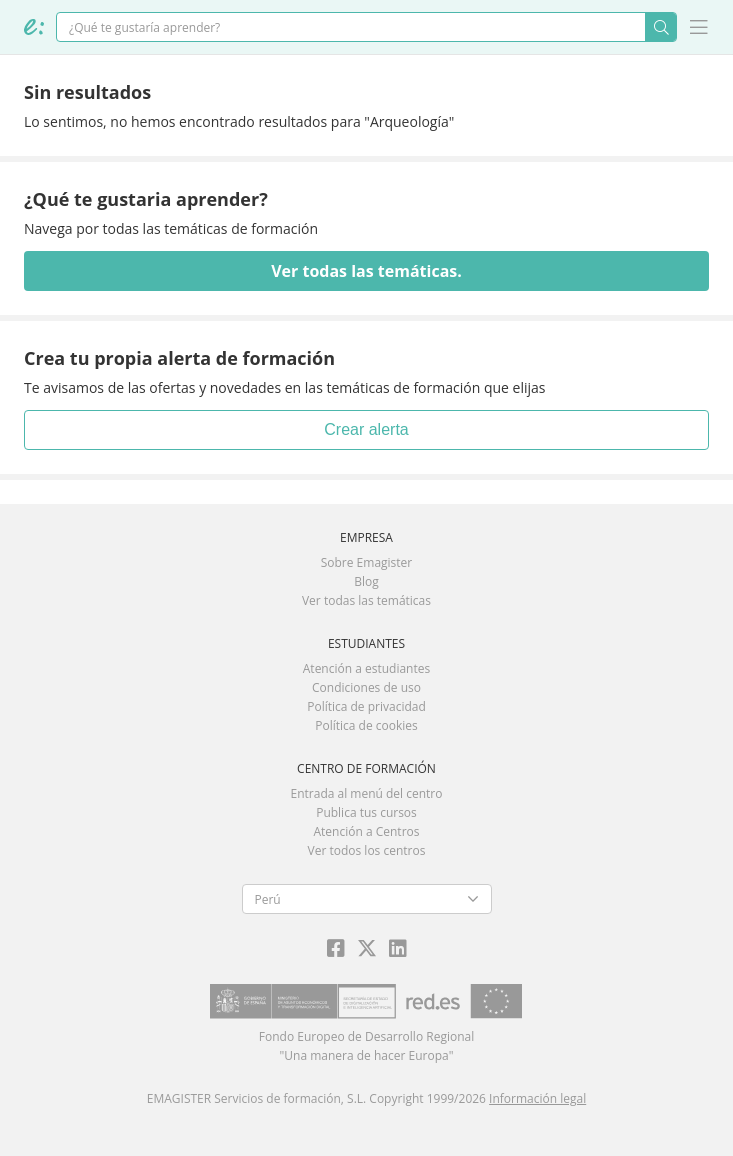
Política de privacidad (366, 706)
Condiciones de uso (366, 687)
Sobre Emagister (367, 562)
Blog (366, 581)
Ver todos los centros (367, 850)
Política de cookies (366, 725)
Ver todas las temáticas (366, 600)
